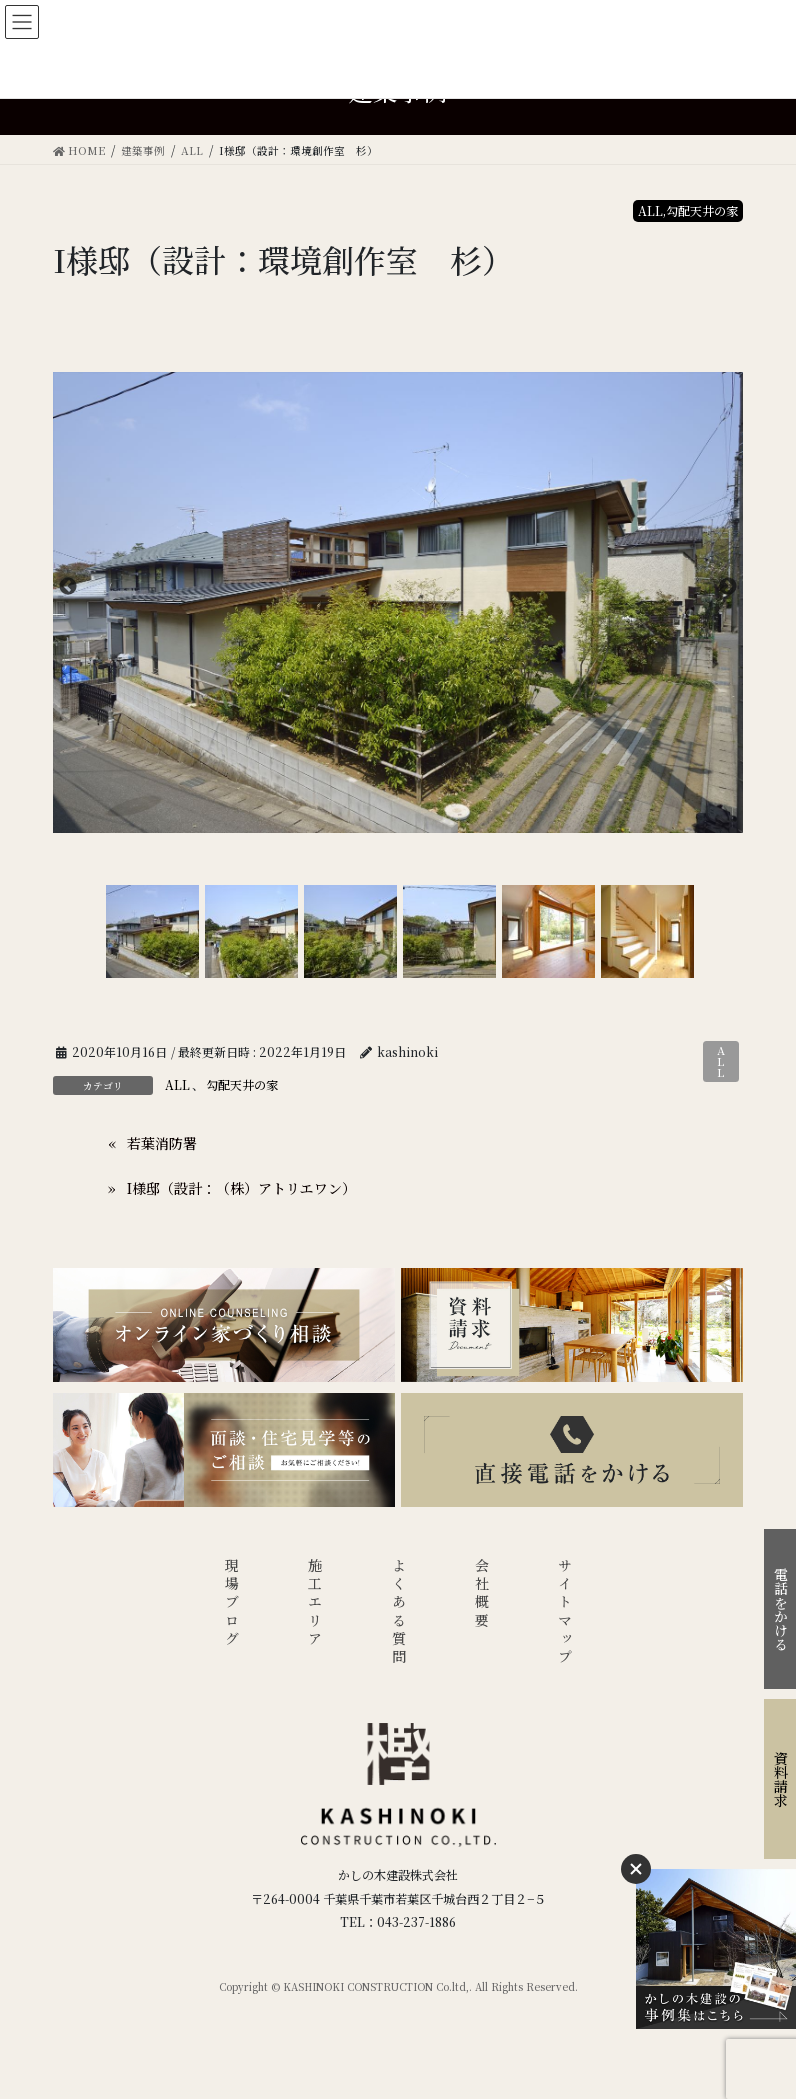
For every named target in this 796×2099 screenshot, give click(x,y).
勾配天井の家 (242, 1084)
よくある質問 (399, 1612)
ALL (721, 1061)
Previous (68, 587)
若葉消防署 (162, 1143)
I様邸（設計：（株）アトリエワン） (241, 1188)
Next (728, 587)
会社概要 (482, 1594)
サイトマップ (565, 1612)
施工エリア (315, 1603)
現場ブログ (232, 1603)
